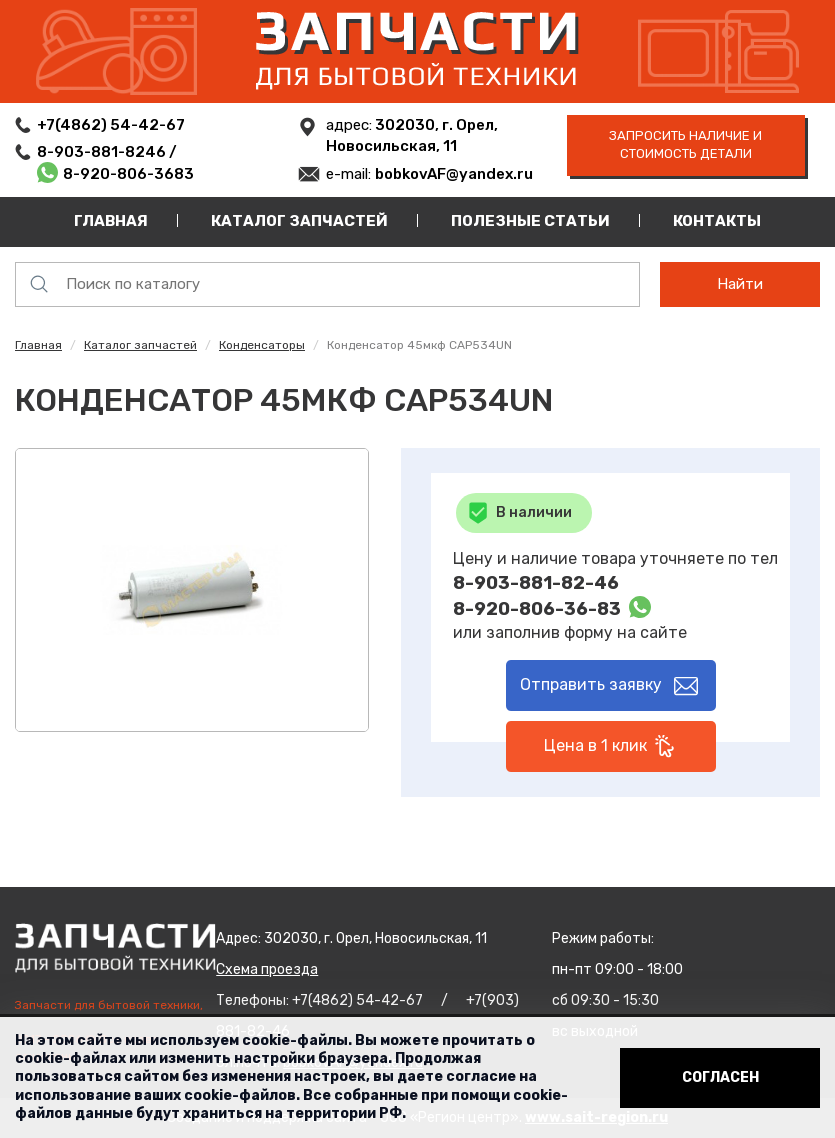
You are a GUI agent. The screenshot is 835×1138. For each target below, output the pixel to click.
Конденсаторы (262, 345)
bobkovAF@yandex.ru (454, 174)
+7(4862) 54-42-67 (111, 125)
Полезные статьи (530, 221)
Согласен (720, 1077)
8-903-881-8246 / (108, 152)
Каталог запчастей (299, 221)
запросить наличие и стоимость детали (685, 145)
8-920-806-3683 (128, 174)
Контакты (717, 221)
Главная (111, 221)
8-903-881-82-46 (536, 583)
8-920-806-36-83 (537, 609)
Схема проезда (267, 969)
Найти (740, 284)
